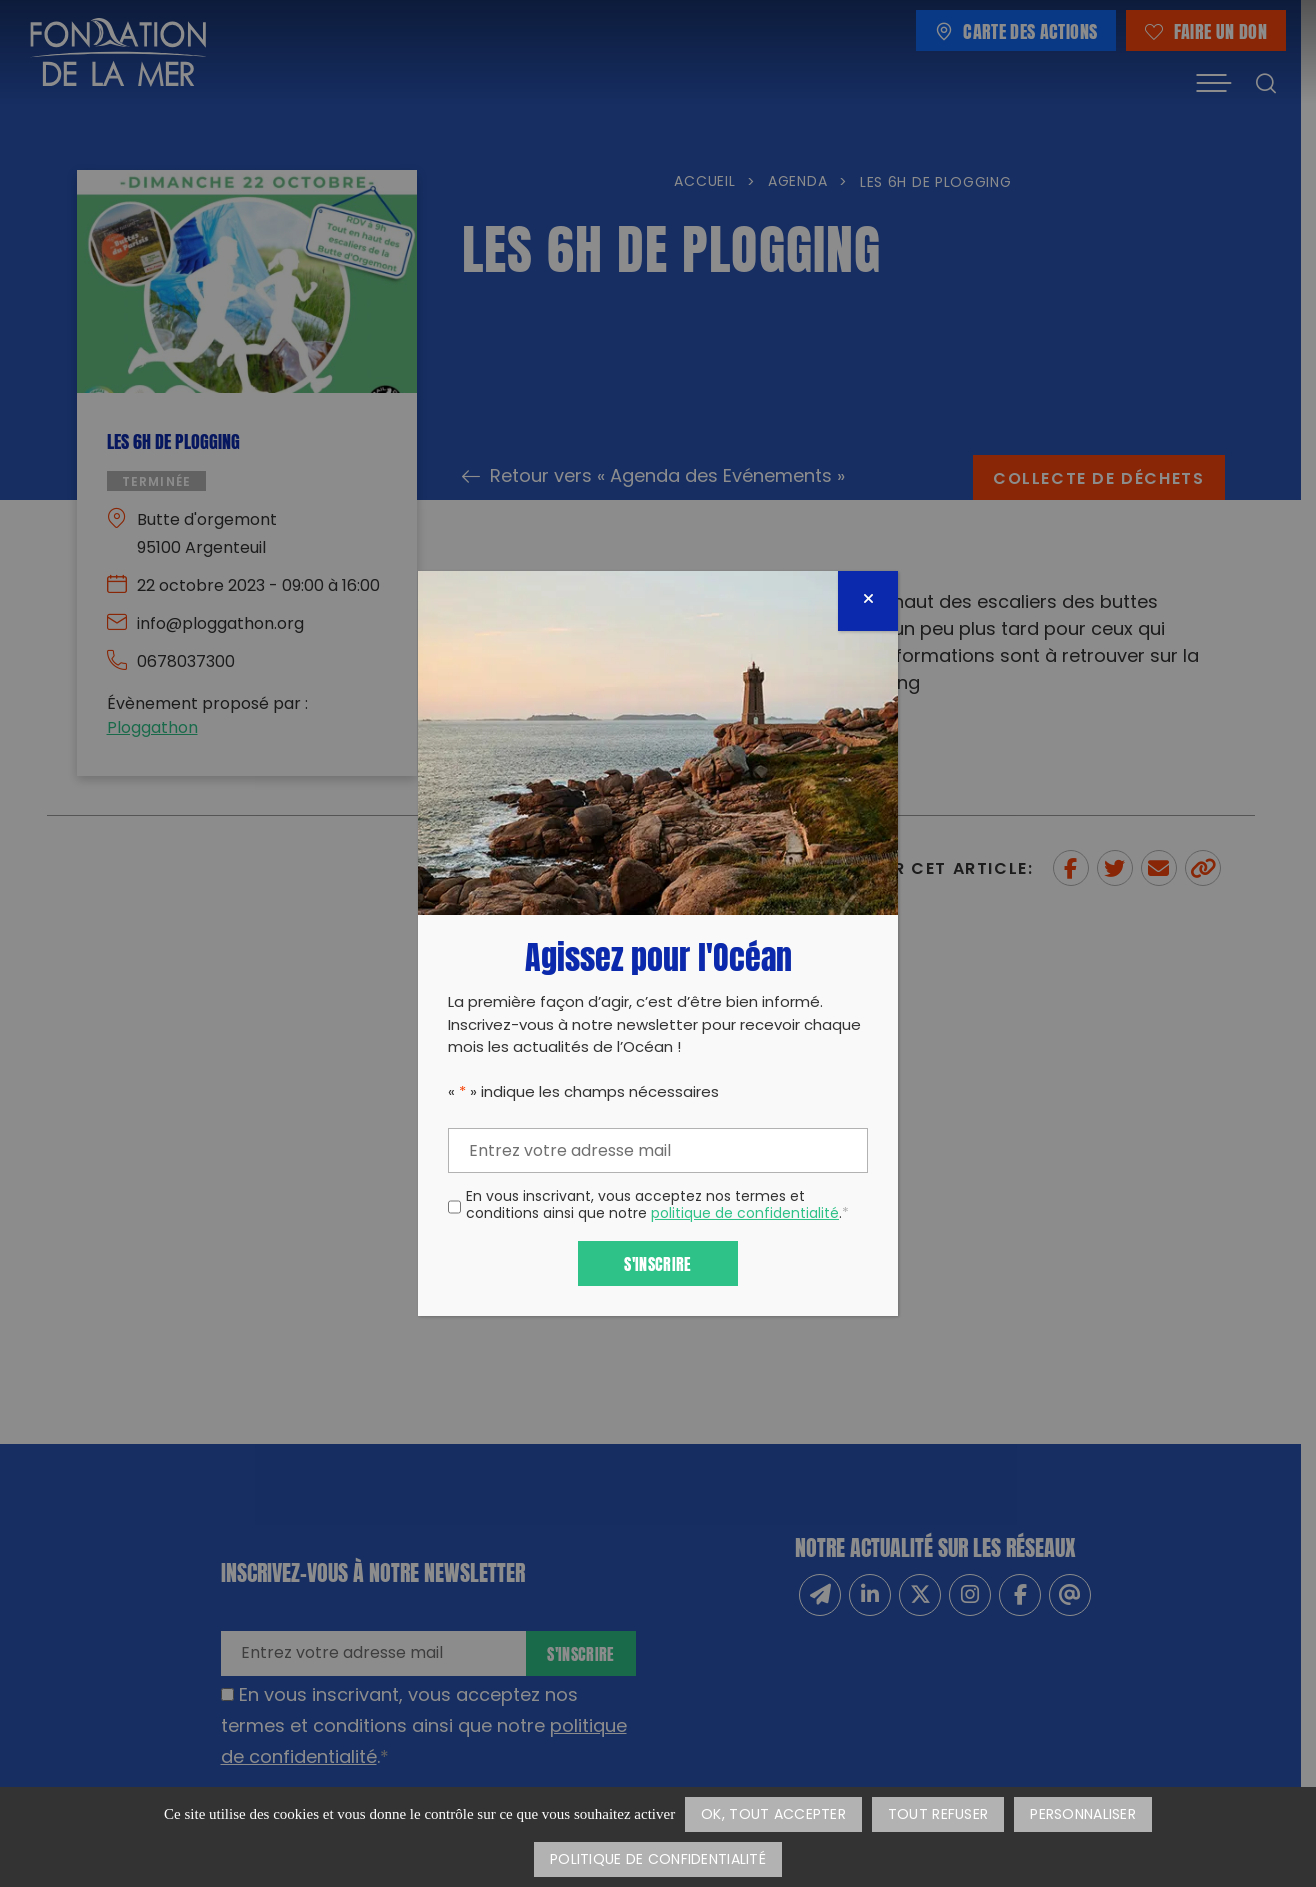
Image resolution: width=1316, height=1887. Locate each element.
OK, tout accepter (773, 1815)
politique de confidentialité (745, 1214)
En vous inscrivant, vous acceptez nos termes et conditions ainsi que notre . (657, 1207)
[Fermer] (868, 601)
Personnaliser (1083, 1815)
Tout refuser (938, 1815)
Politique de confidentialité (658, 1860)
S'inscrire (657, 1262)
